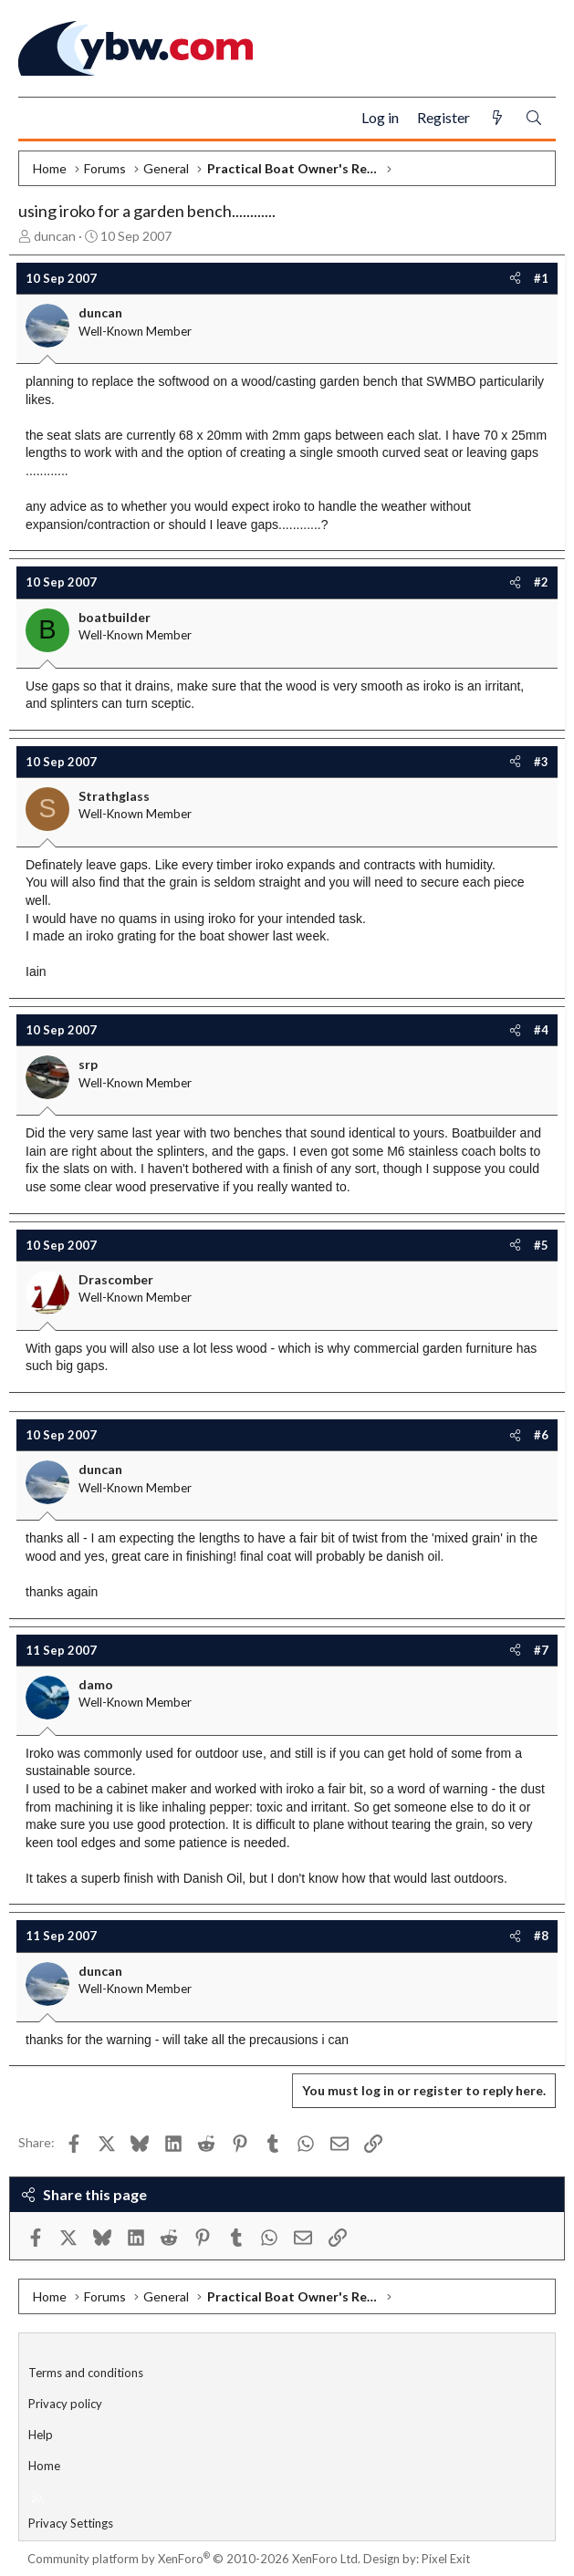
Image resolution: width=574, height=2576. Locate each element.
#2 (541, 582)
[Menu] (39, 118)
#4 (541, 1030)
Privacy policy (65, 2403)
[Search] (534, 118)
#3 (541, 761)
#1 (541, 278)
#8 (541, 1935)
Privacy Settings (70, 2523)
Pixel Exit (446, 2558)
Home (44, 2465)
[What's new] (497, 118)
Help (40, 2434)
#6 (541, 1435)
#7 (541, 1650)
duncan (55, 236)
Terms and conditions (85, 2372)
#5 (541, 1245)
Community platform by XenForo (193, 2558)
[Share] (515, 278)
